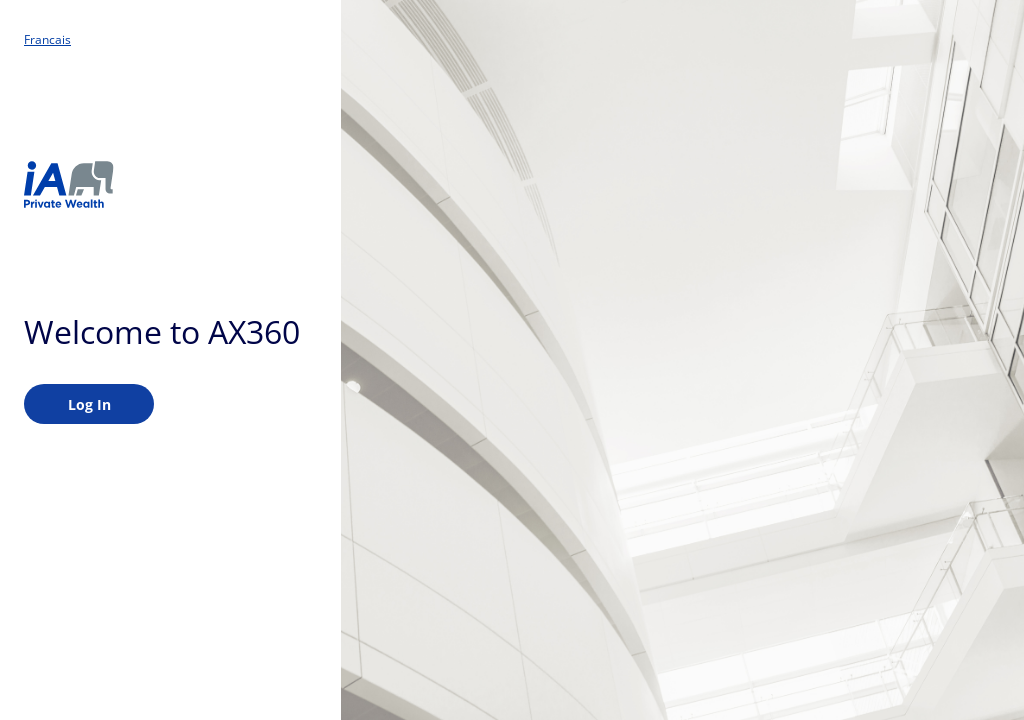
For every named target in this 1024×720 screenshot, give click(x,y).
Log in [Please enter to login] (89, 404)
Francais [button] (47, 40)
